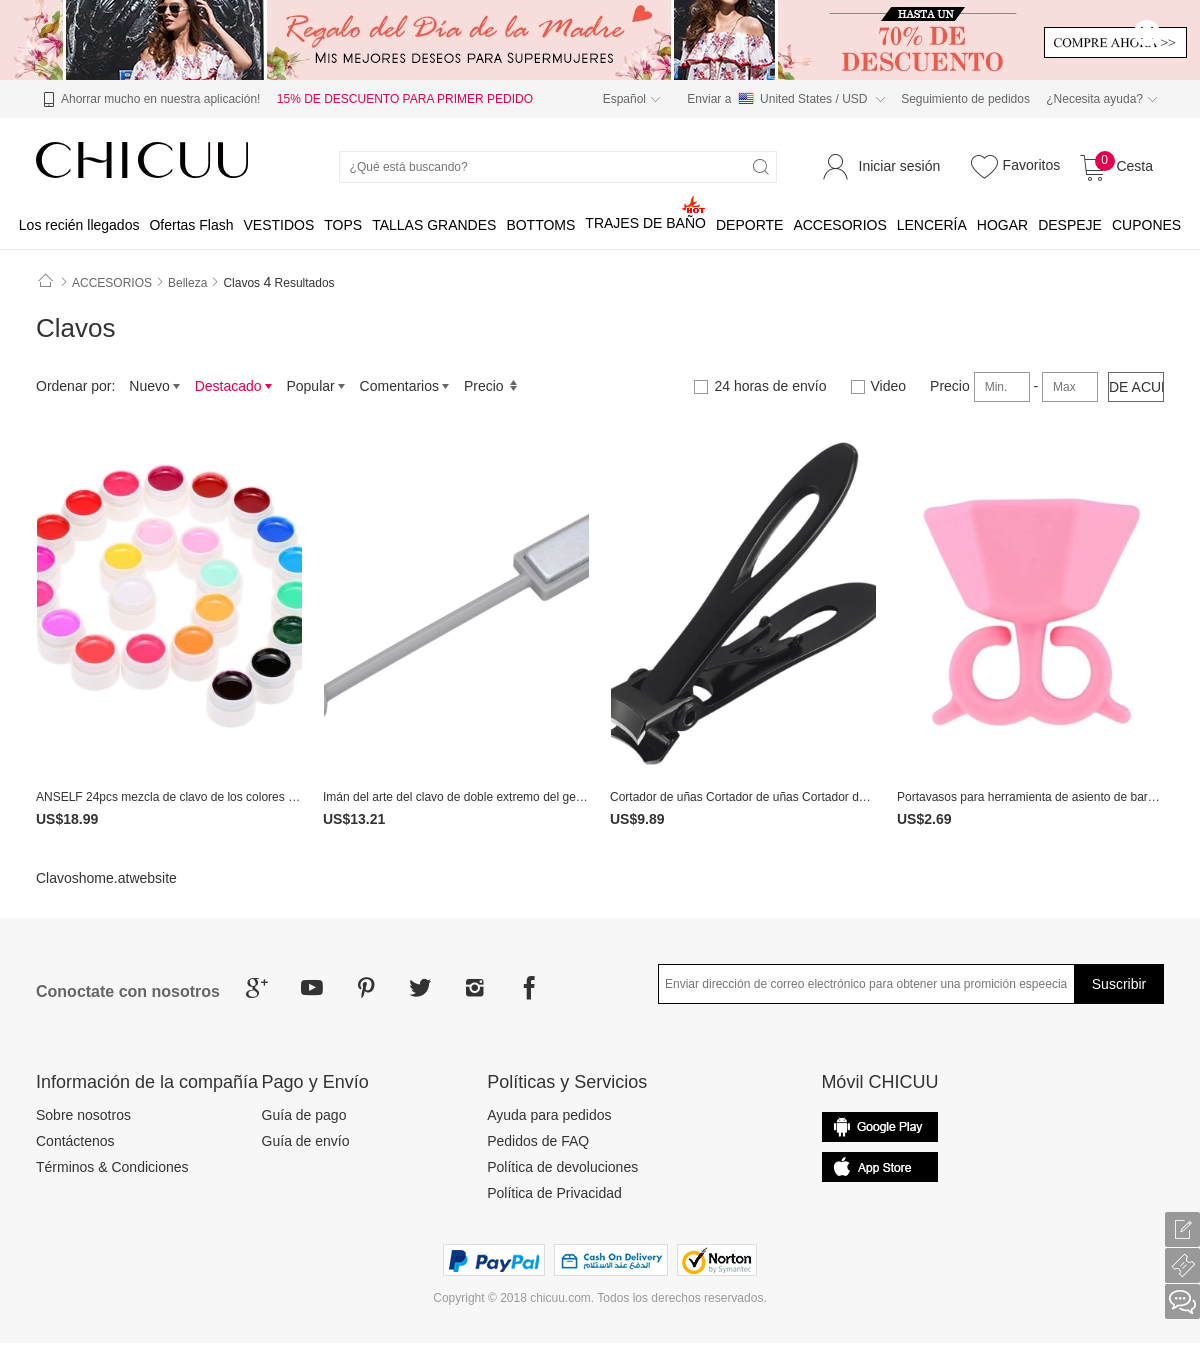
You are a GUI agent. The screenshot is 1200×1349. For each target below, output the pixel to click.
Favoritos (1013, 166)
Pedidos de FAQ (538, 1141)
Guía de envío (306, 1141)
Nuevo (154, 386)
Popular (315, 386)
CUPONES (1146, 225)
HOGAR (1002, 225)
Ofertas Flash (191, 225)
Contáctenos (75, 1141)
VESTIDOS (278, 225)
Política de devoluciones (562, 1167)
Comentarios (405, 386)
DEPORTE (749, 225)
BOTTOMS (540, 225)
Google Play (879, 1167)
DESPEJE (1070, 225)
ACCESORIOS (839, 225)
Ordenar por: (75, 386)
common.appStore (879, 1127)
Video (879, 386)
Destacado (234, 386)
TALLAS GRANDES (434, 225)
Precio (491, 386)
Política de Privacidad (554, 1193)
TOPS (343, 225)
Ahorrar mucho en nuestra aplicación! (148, 100)
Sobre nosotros (83, 1115)
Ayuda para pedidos (549, 1115)
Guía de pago (304, 1115)
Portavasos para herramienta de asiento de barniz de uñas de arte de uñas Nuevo (1030, 797)
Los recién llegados (79, 225)
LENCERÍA (932, 225)
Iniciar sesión (900, 166)
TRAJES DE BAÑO (645, 223)
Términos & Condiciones (112, 1167)
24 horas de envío (760, 386)
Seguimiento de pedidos (965, 99)
